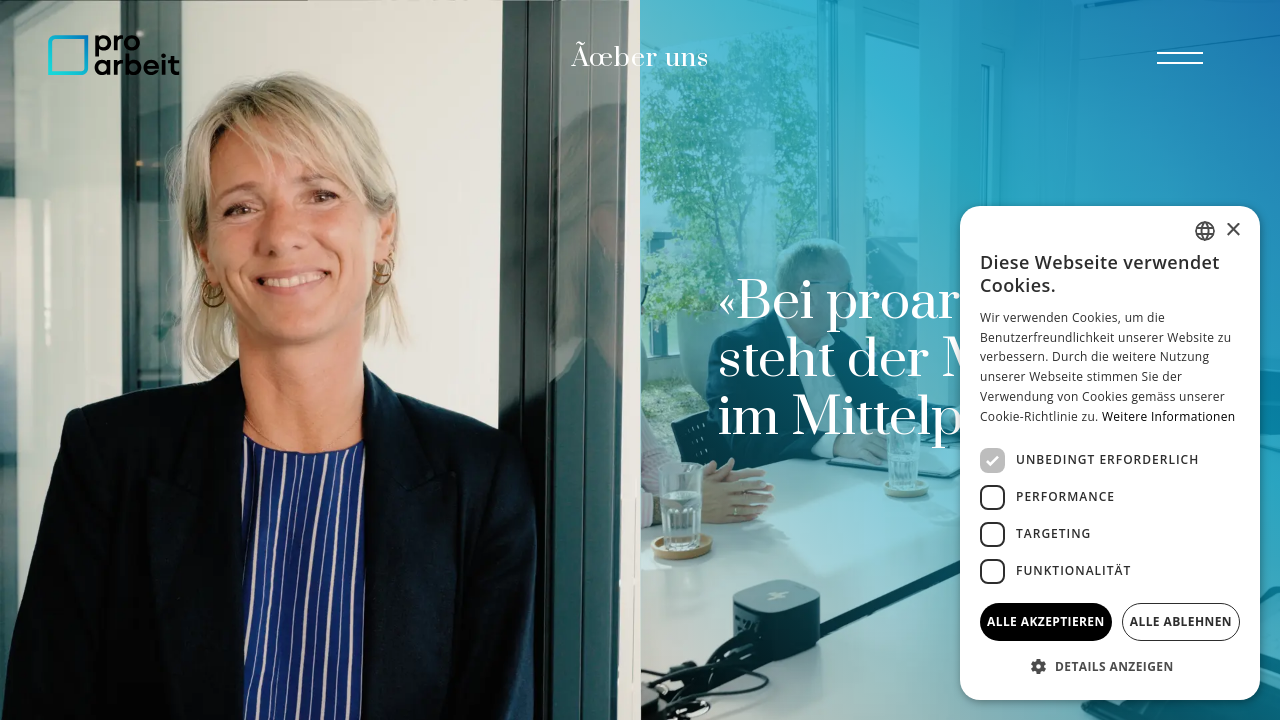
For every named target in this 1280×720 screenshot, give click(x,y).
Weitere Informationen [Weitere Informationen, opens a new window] (1169, 416)
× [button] (1232, 230)
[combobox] (1205, 231)
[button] (1110, 667)
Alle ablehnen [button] (1181, 621)
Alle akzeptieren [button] (1046, 621)
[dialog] (1110, 453)
